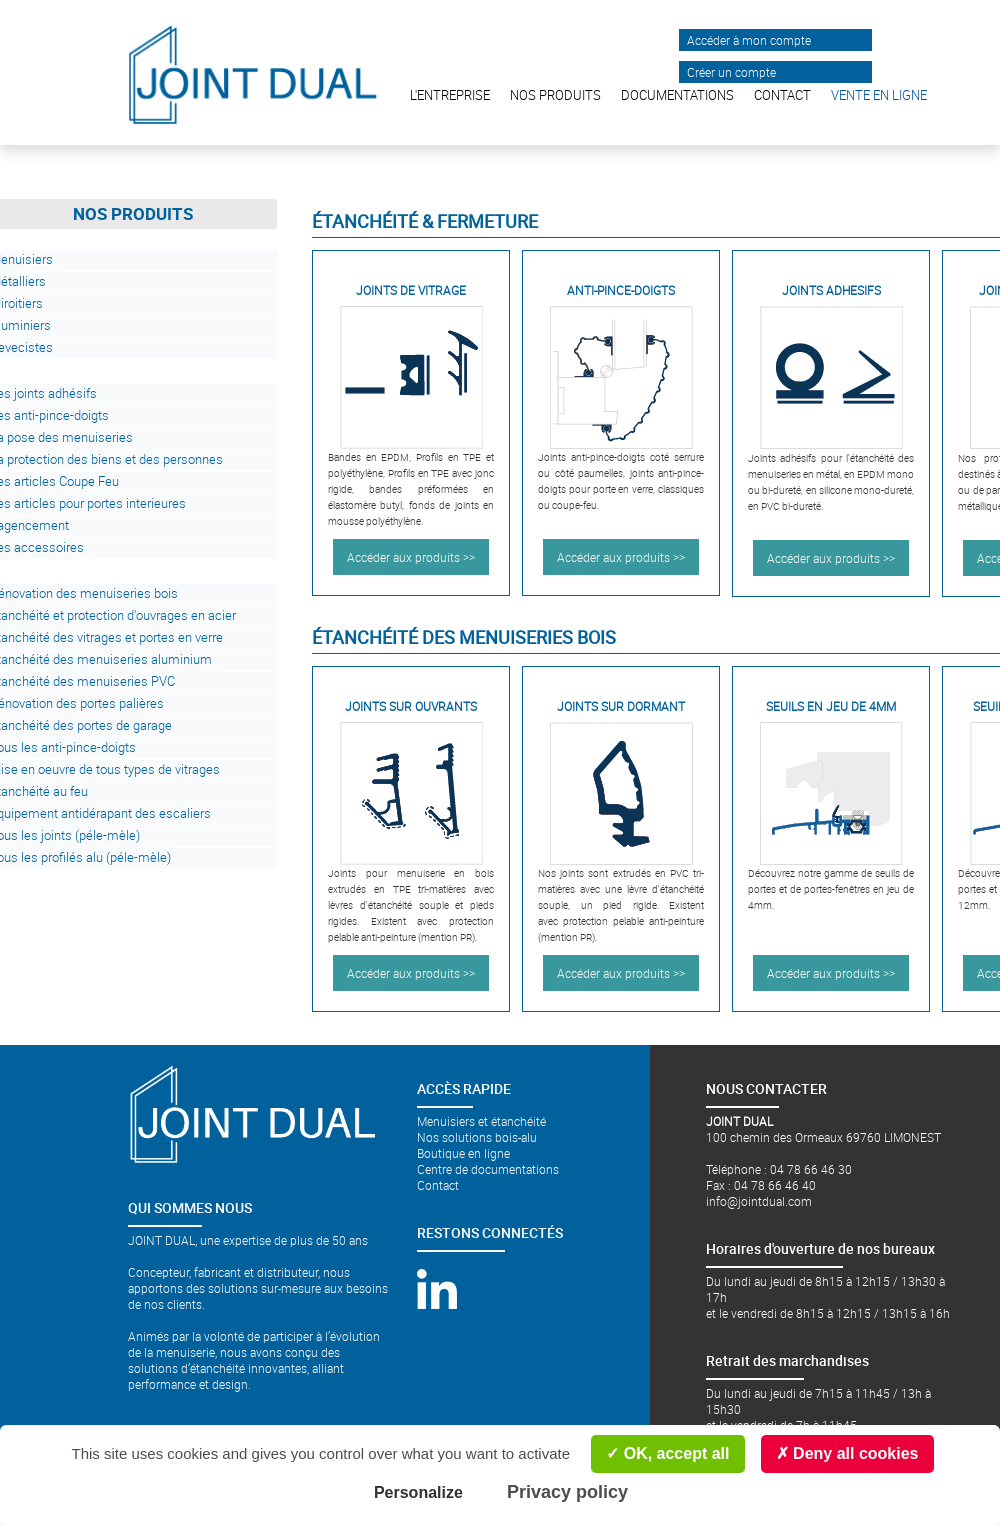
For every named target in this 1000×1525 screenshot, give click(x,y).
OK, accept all (667, 1453)
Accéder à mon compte (749, 40)
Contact (438, 1185)
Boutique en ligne (463, 1153)
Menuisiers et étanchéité (481, 1121)
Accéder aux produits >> (411, 557)
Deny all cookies (847, 1453)
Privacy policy (567, 1492)
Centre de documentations (488, 1169)
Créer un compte (731, 72)
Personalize (418, 1492)
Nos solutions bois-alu (477, 1137)
